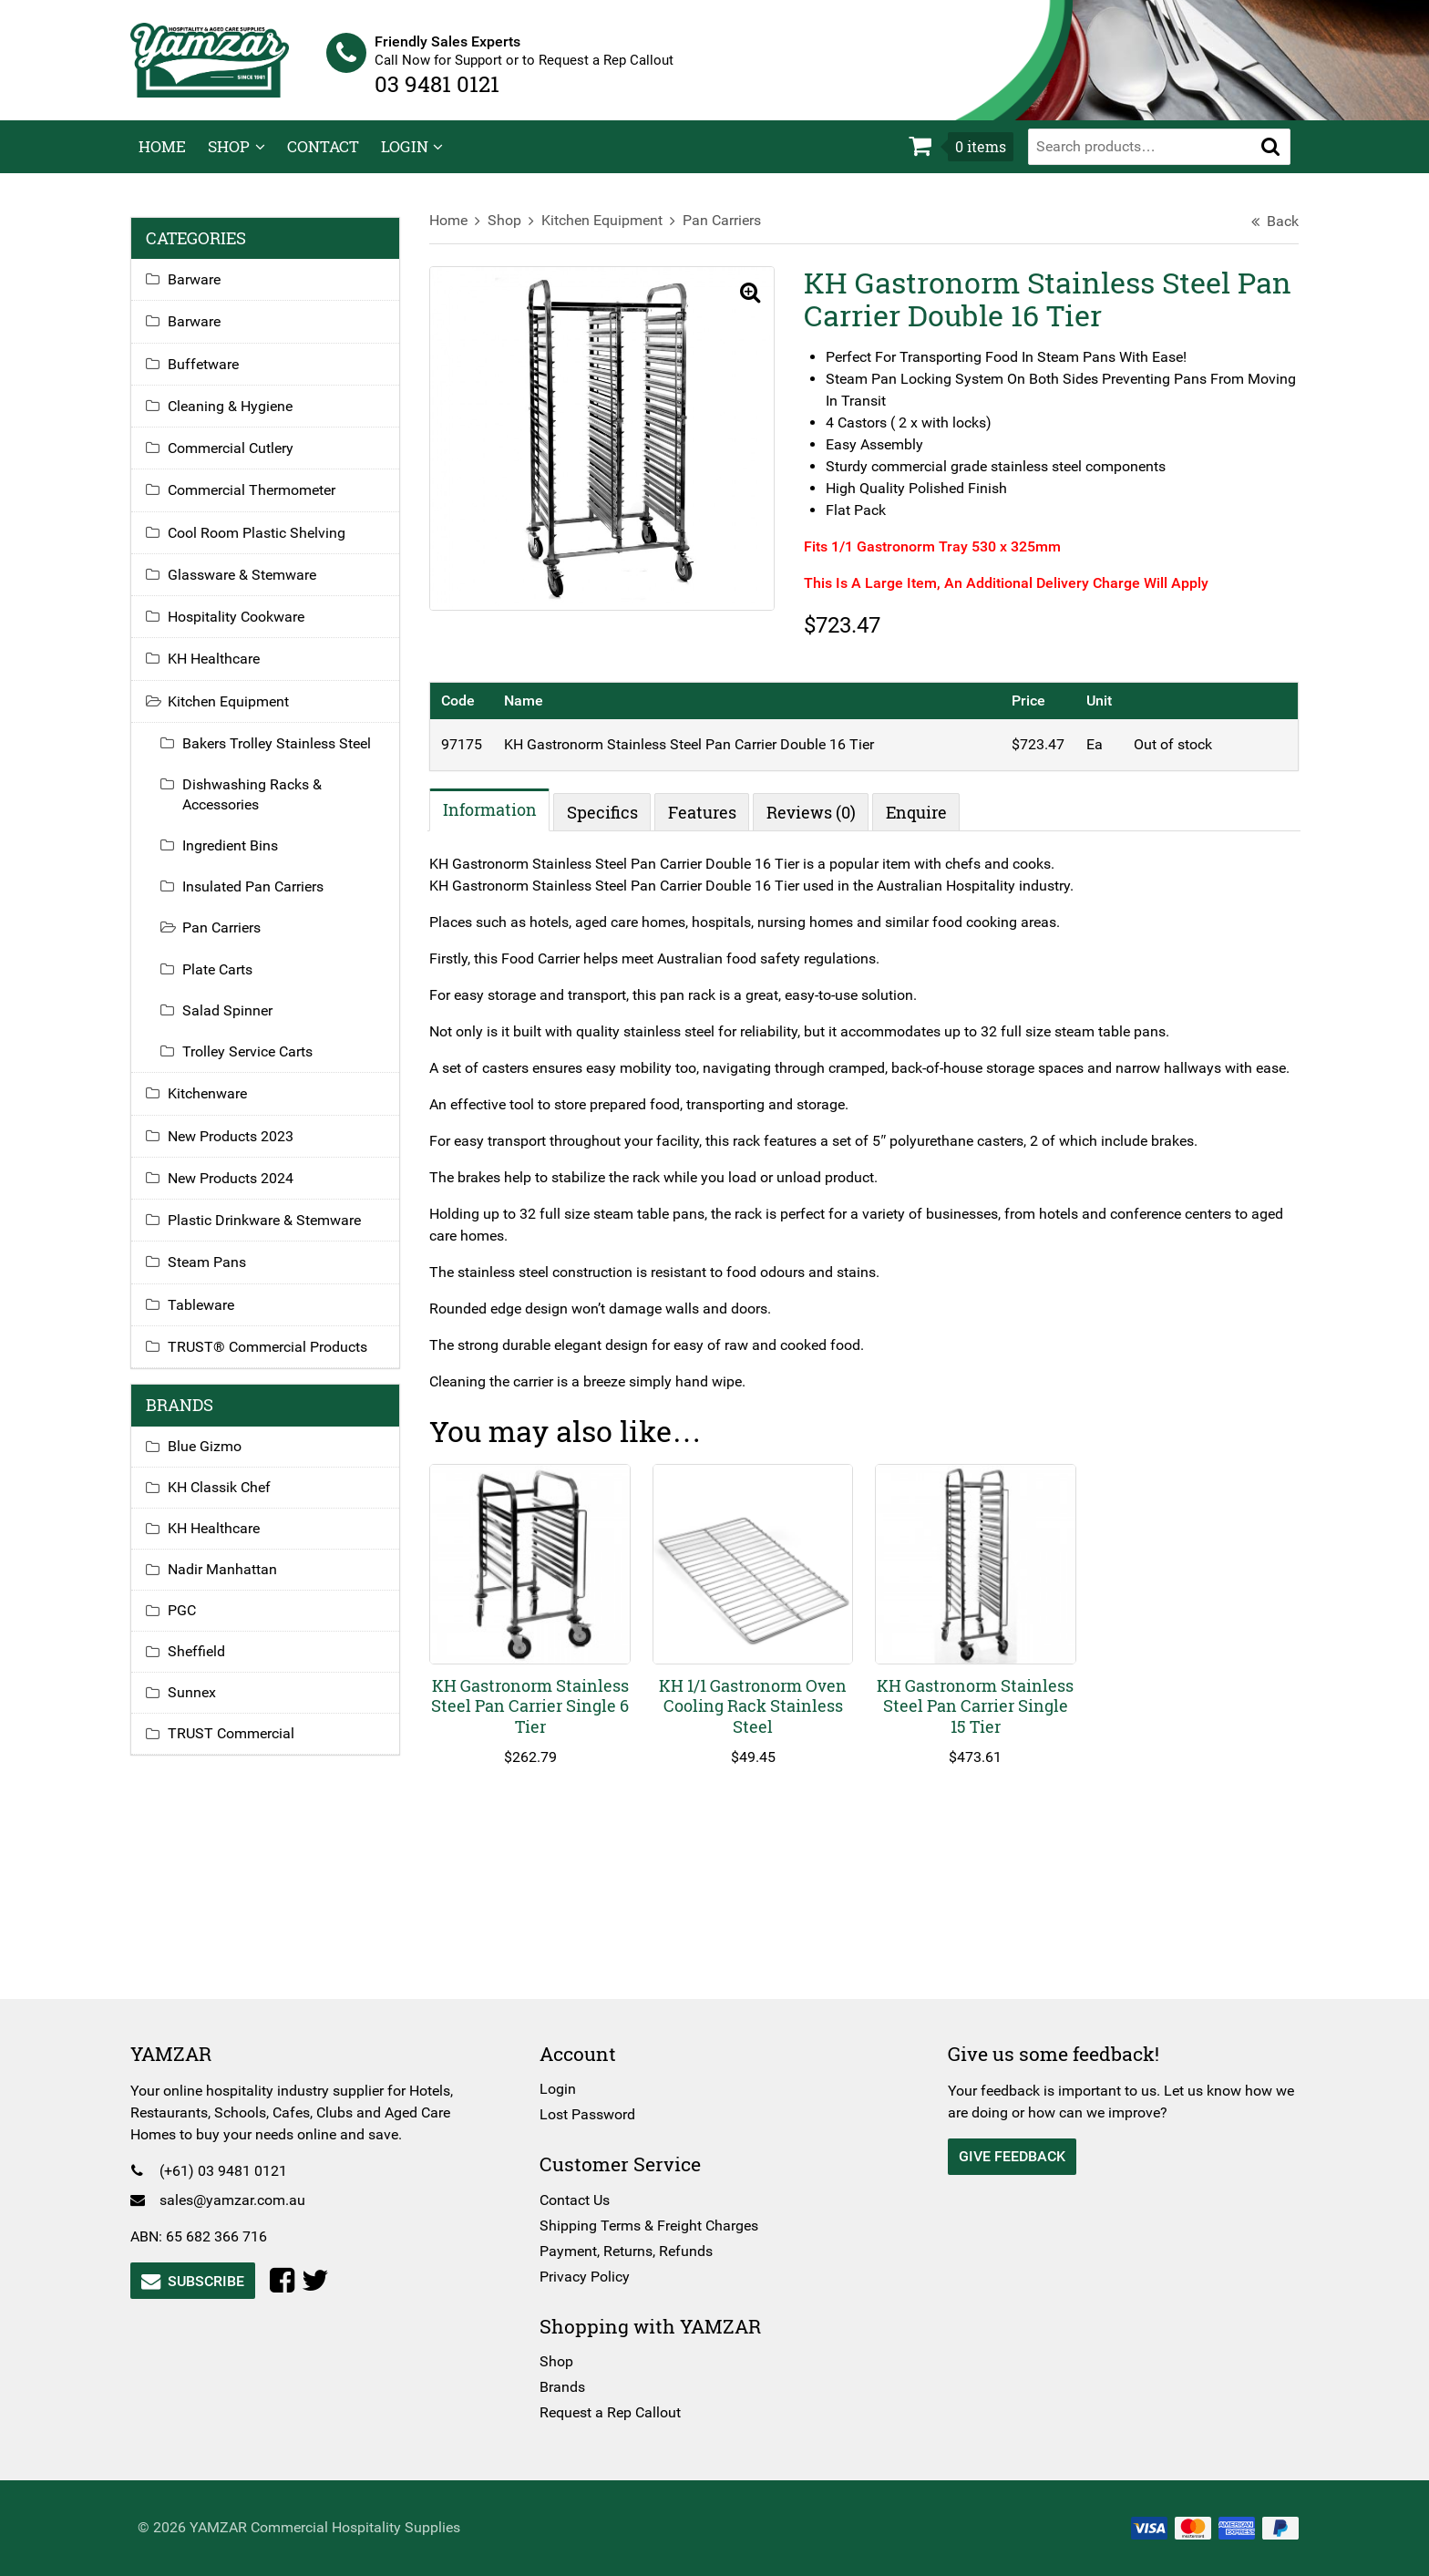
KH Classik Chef (227, 1499)
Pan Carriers (726, 233)
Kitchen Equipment (606, 233)
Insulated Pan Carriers (261, 899)
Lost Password (590, 2114)
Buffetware (211, 376)
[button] (1270, 158)
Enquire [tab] (920, 824)
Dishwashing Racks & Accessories (260, 806)
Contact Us (577, 2200)
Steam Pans (215, 1274)
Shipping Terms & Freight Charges (651, 2225)
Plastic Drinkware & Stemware (272, 1233)
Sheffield (204, 1663)
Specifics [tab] (607, 824)
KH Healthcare (222, 671)
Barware (202, 292)
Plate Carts (225, 981)
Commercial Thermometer (260, 502)
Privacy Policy (587, 2276)
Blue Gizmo (213, 1458)
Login (404, 159)
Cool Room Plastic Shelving (265, 544)
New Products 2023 (239, 1148)
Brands (565, 2387)
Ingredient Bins (238, 857)
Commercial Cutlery (239, 460)
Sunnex (200, 1704)
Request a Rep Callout (613, 2412)
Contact (323, 159)
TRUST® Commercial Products (275, 1359)
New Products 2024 (239, 1190)
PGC (190, 1622)
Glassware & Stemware (250, 586)
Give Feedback (1009, 2156)
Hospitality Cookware (244, 629)
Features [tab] (707, 824)
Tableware (209, 1316)
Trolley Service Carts (255, 1064)
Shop (229, 159)
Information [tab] (494, 822)
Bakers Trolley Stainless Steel (284, 756)
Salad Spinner (235, 1022)
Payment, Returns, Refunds (628, 2251)
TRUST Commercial (239, 1745)
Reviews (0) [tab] (815, 824)
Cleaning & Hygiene (238, 418)
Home (162, 159)
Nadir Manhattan (230, 1581)
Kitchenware (215, 1106)
